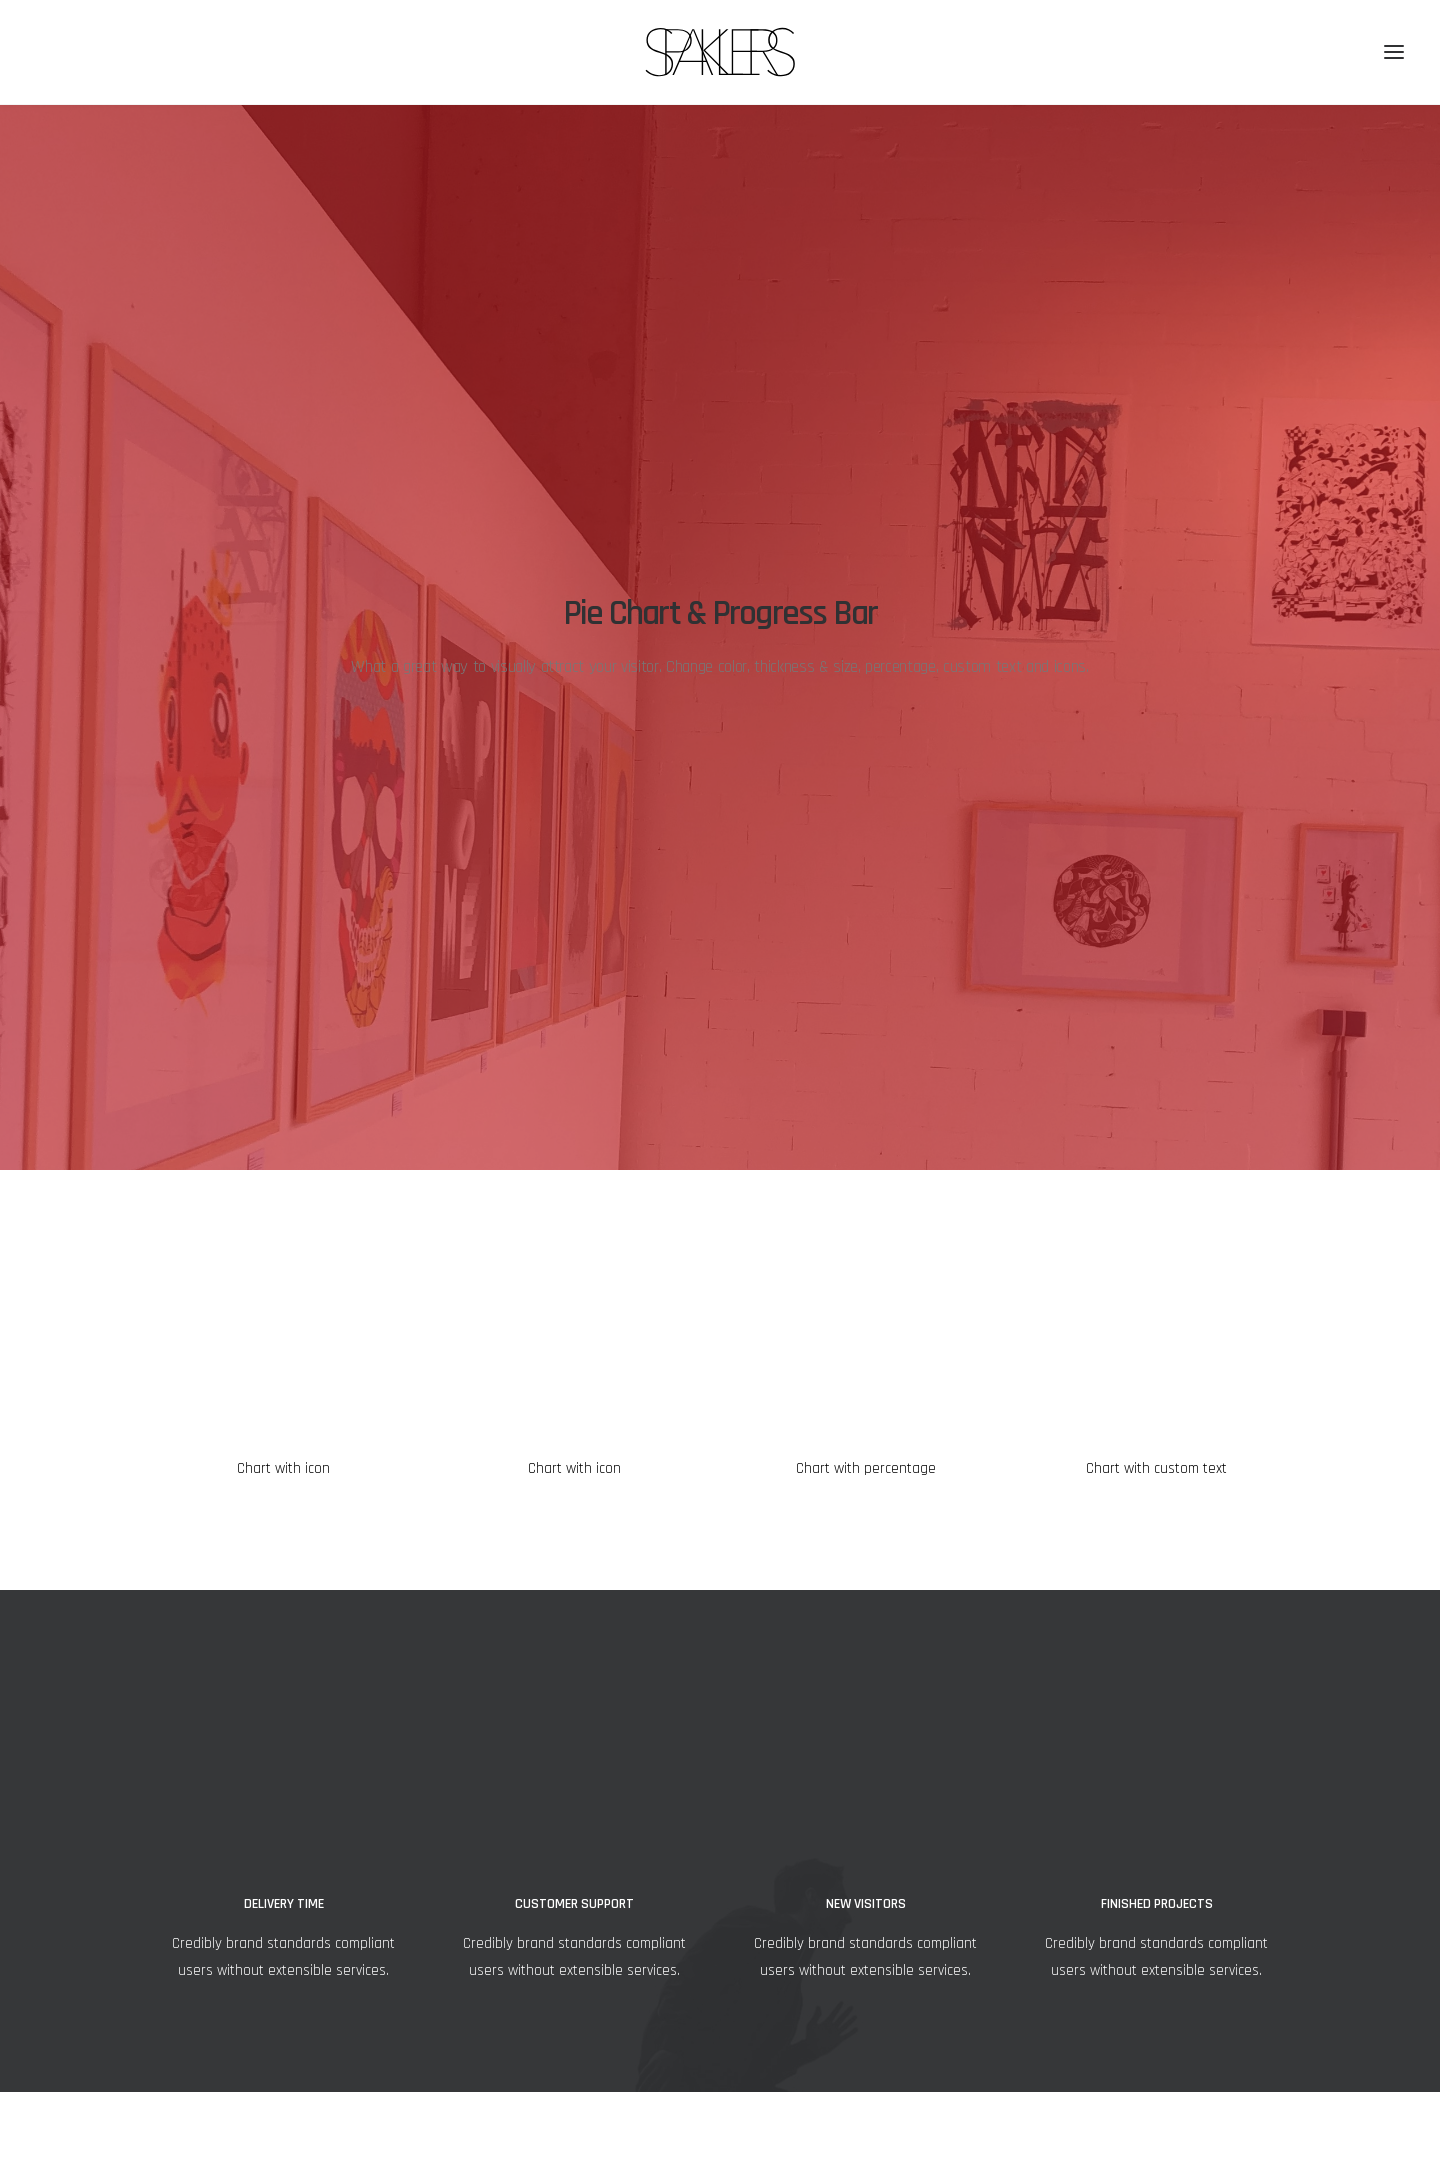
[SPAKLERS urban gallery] (720, 52)
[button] (1394, 52)
